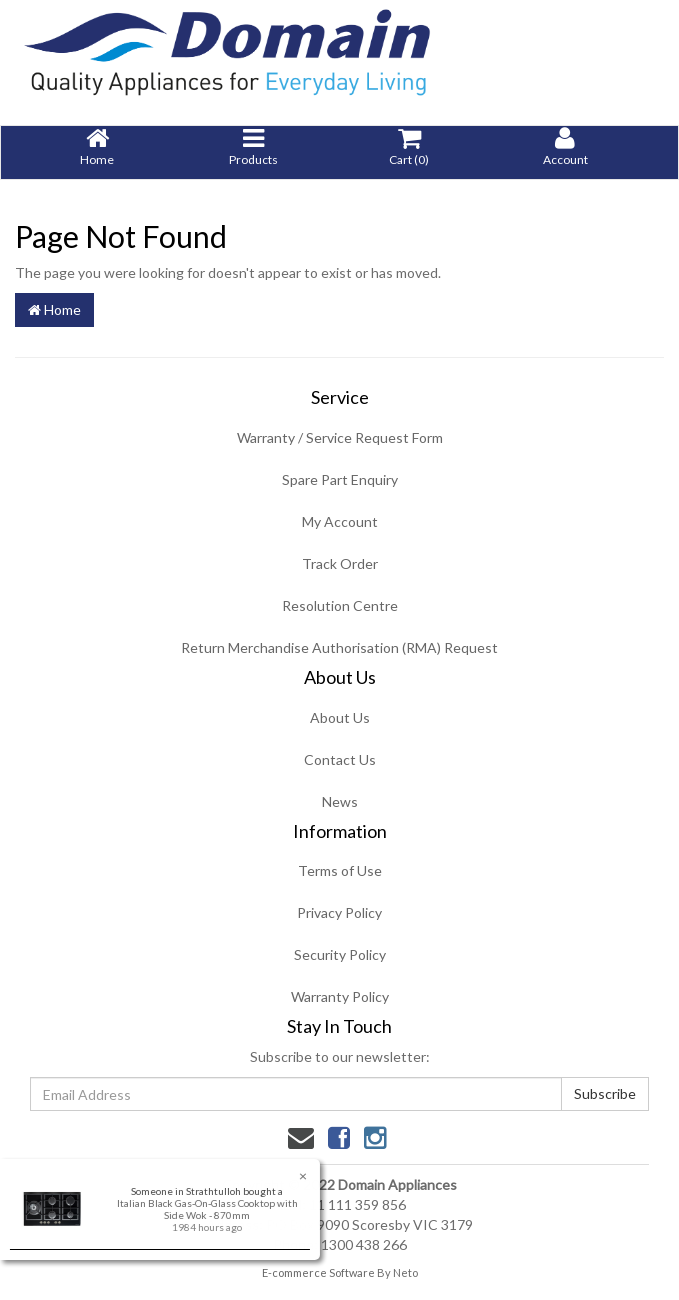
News (340, 801)
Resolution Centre (340, 605)
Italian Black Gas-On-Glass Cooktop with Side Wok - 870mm (206, 1209)
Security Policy (340, 954)
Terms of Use (340, 870)
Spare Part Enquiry (340, 479)
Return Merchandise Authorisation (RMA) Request (339, 647)
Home (54, 309)
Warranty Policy (340, 996)
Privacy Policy (339, 912)
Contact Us (340, 759)
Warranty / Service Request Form (340, 437)
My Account (340, 521)
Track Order (340, 563)
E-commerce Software (318, 1272)
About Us (340, 717)
